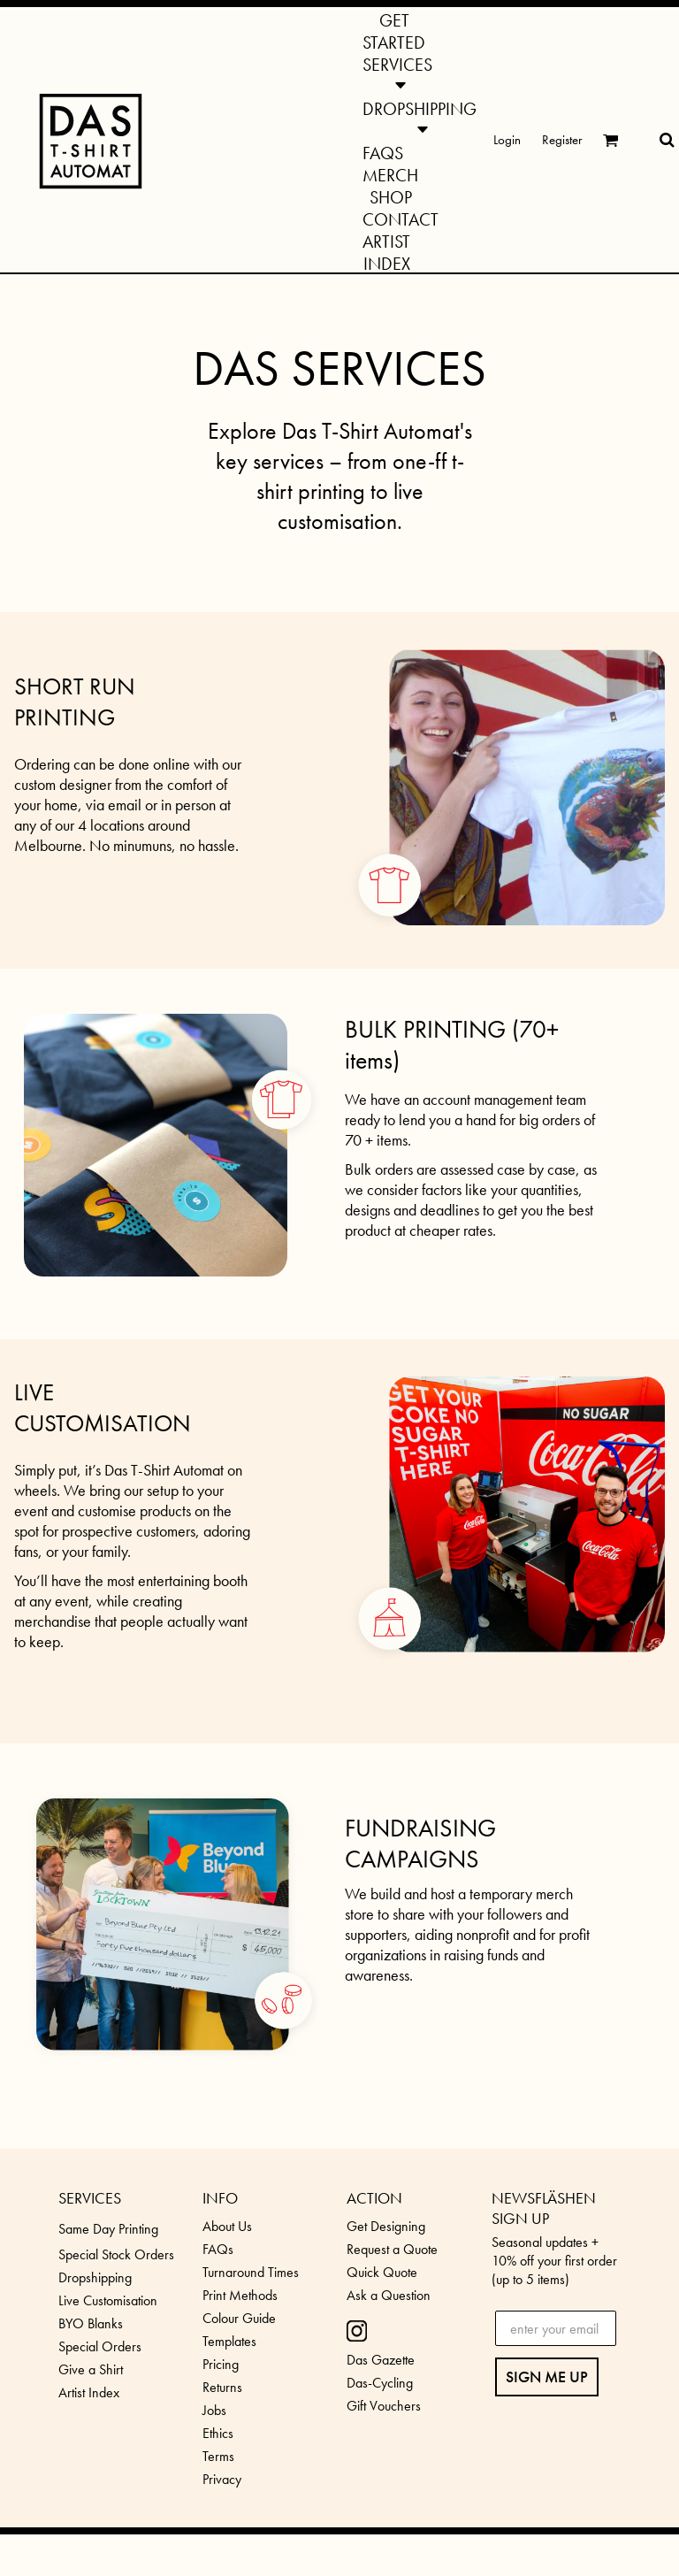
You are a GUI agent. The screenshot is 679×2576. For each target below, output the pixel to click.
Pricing (220, 2364)
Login (507, 140)
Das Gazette (381, 2359)
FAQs (217, 2249)
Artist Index (88, 2392)
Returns (222, 2387)
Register (562, 140)
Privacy (221, 2479)
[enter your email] (555, 2328)
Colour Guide (239, 2318)
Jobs (214, 2410)
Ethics (217, 2433)
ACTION (374, 2198)
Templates (229, 2341)
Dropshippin (91, 2277)
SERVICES (89, 2198)
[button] (397, 73)
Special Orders (99, 2346)
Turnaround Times (250, 2272)
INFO (220, 2198)
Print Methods (240, 2295)
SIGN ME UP (547, 2376)
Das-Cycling (380, 2382)
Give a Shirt (90, 2369)
